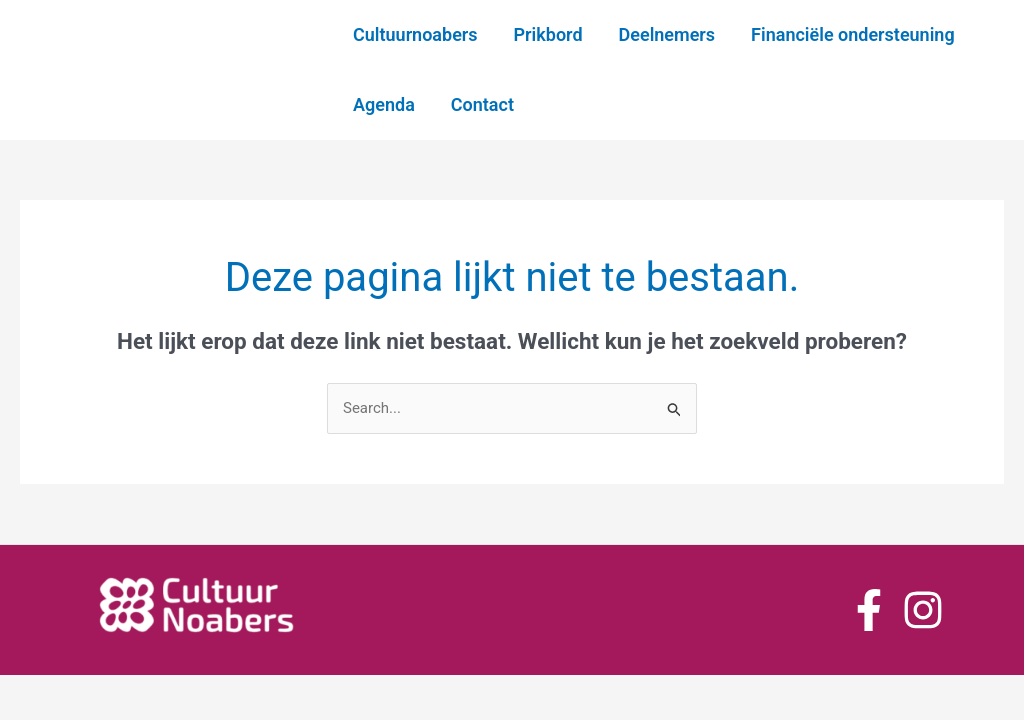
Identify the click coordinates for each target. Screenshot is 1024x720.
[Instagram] (923, 610)
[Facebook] (869, 610)
